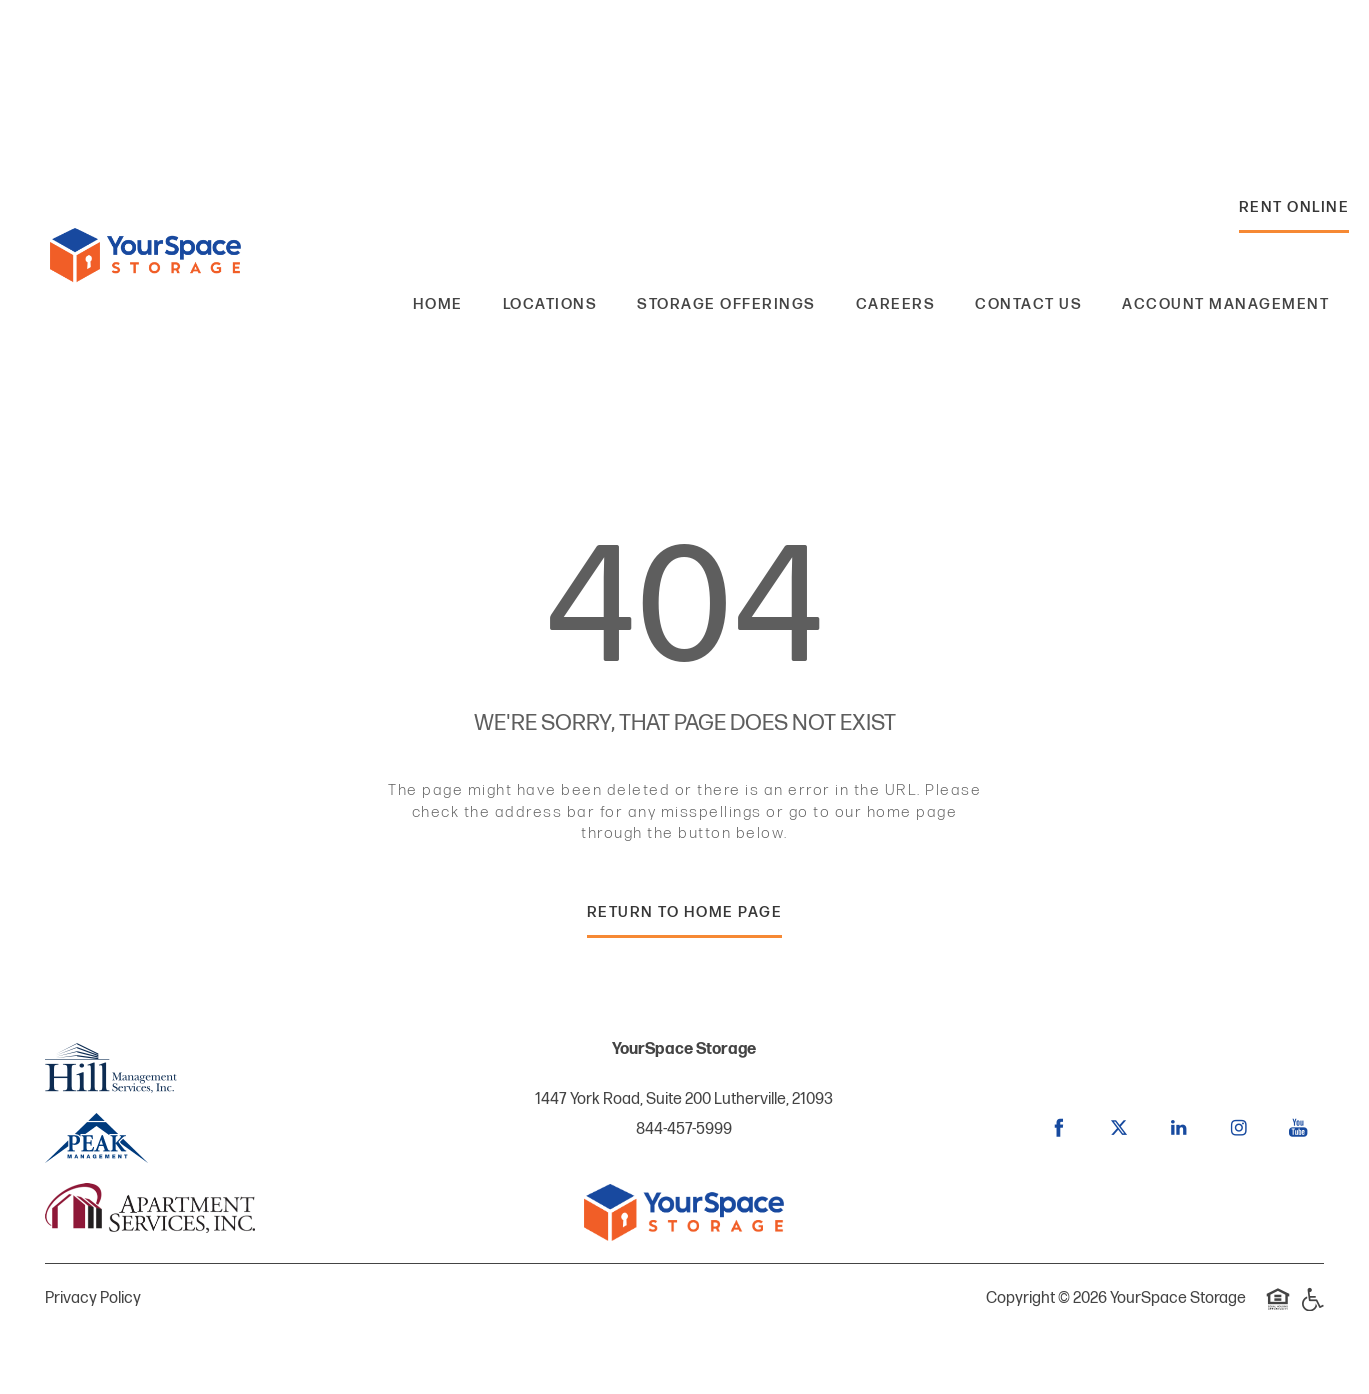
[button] (1294, 212)
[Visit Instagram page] (1239, 1128)
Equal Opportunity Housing (1278, 1309)
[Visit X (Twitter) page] (1119, 1128)
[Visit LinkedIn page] (1179, 1128)
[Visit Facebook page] (1059, 1128)
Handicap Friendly (1312, 1309)
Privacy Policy (93, 1298)
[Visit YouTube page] (1299, 1128)
